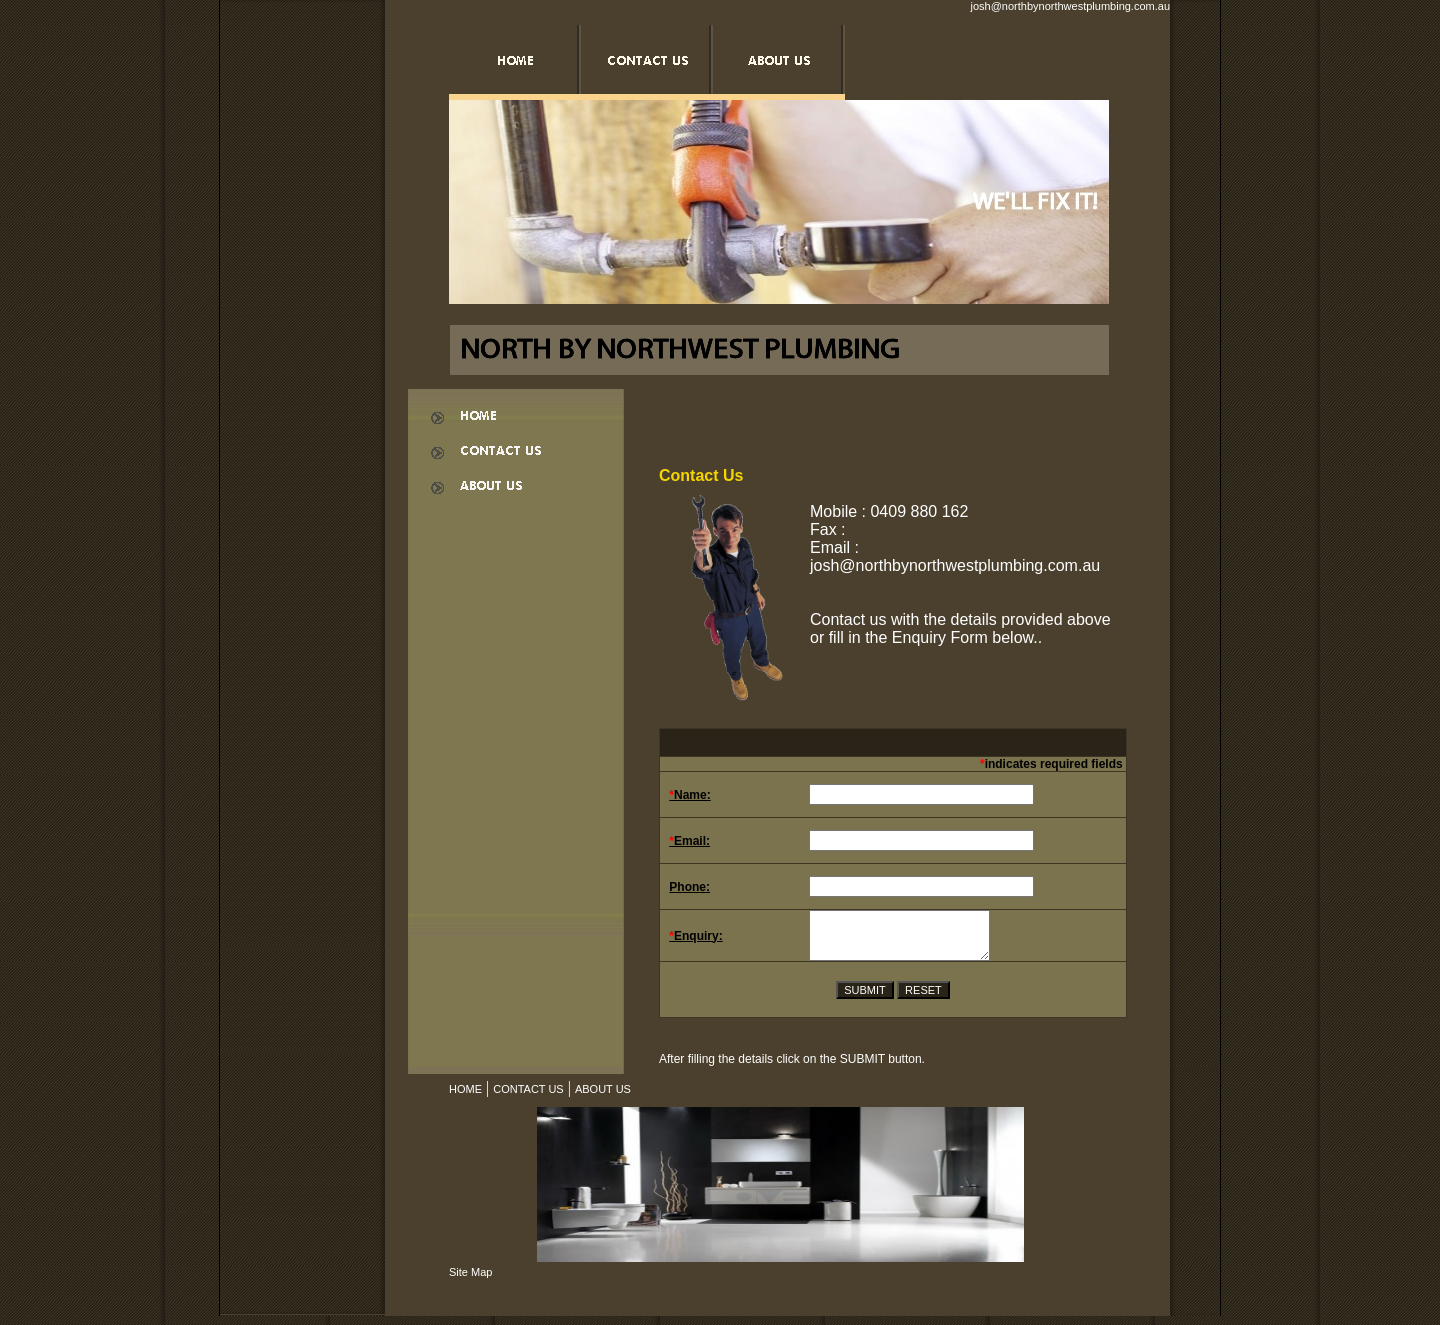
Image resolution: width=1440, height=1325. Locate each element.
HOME (465, 1098)
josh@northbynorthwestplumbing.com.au (1071, 6)
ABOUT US (603, 1098)
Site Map (470, 1281)
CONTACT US (528, 1098)
